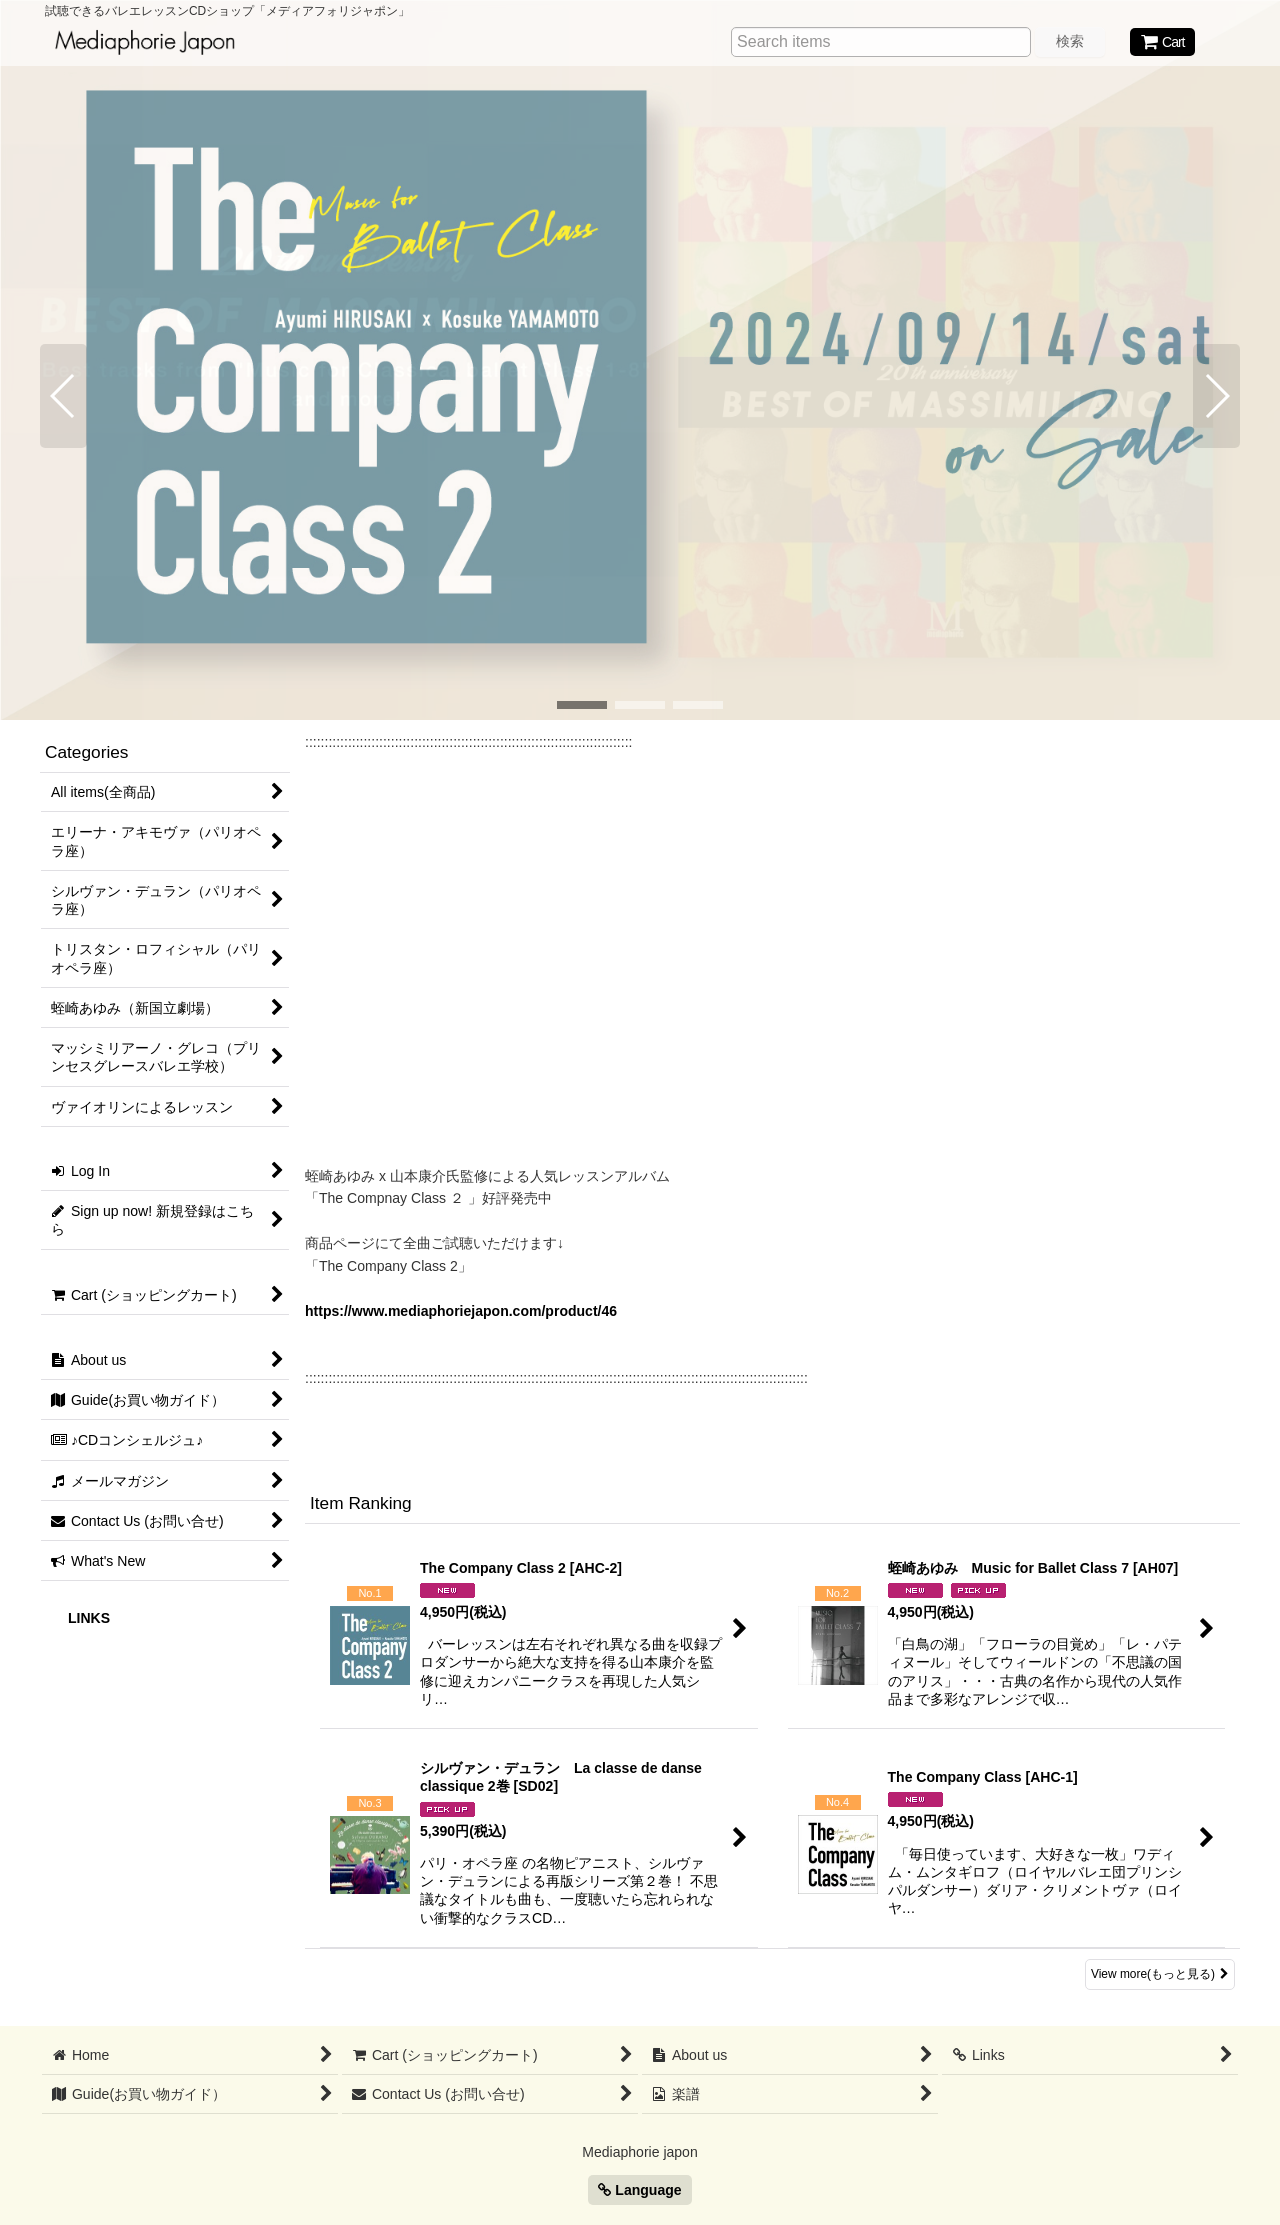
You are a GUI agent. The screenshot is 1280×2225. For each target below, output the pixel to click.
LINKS (89, 1618)
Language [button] (639, 2190)
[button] (63, 396)
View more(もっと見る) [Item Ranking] (1160, 1974)
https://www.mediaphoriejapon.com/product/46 (461, 1311)
